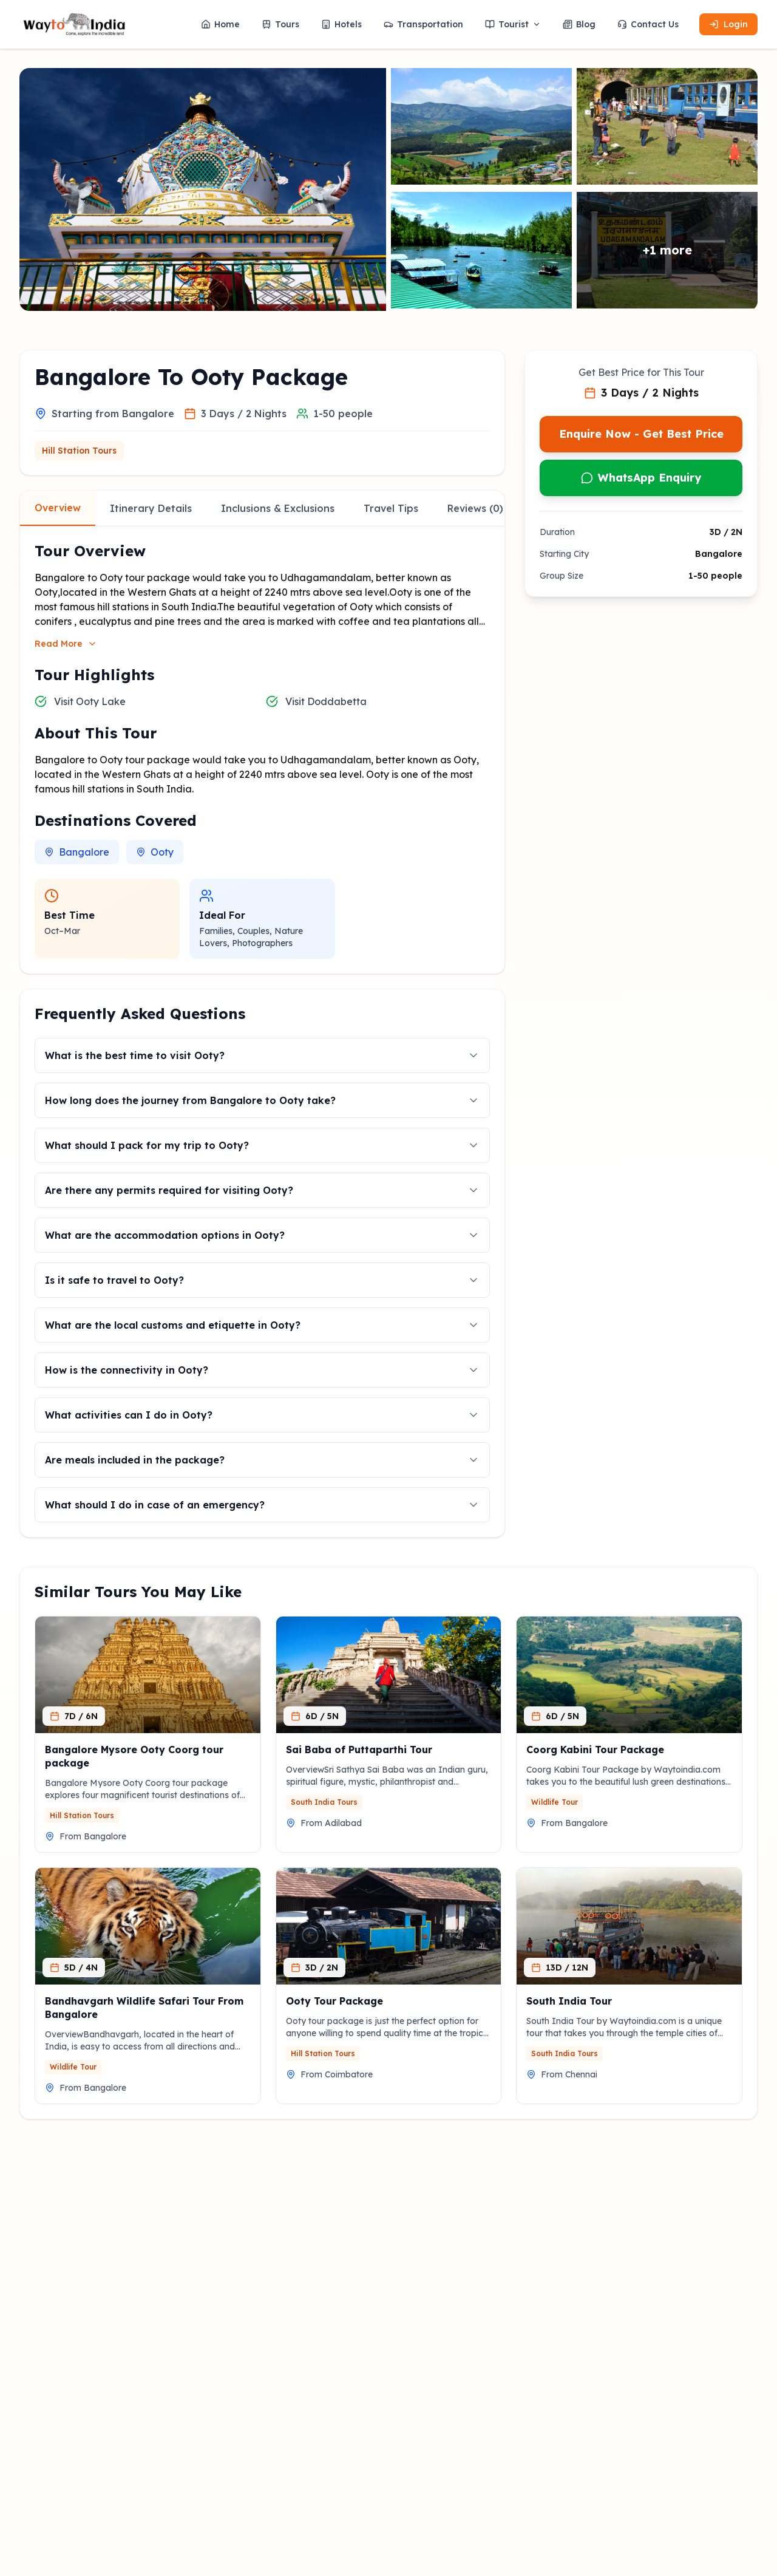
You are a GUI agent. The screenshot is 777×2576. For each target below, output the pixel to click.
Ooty (155, 852)
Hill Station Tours (79, 450)
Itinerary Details (151, 508)
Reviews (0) (475, 508)
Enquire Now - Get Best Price (641, 434)
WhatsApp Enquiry (641, 478)
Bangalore (76, 852)
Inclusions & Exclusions (277, 508)
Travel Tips (391, 508)
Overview (58, 508)
